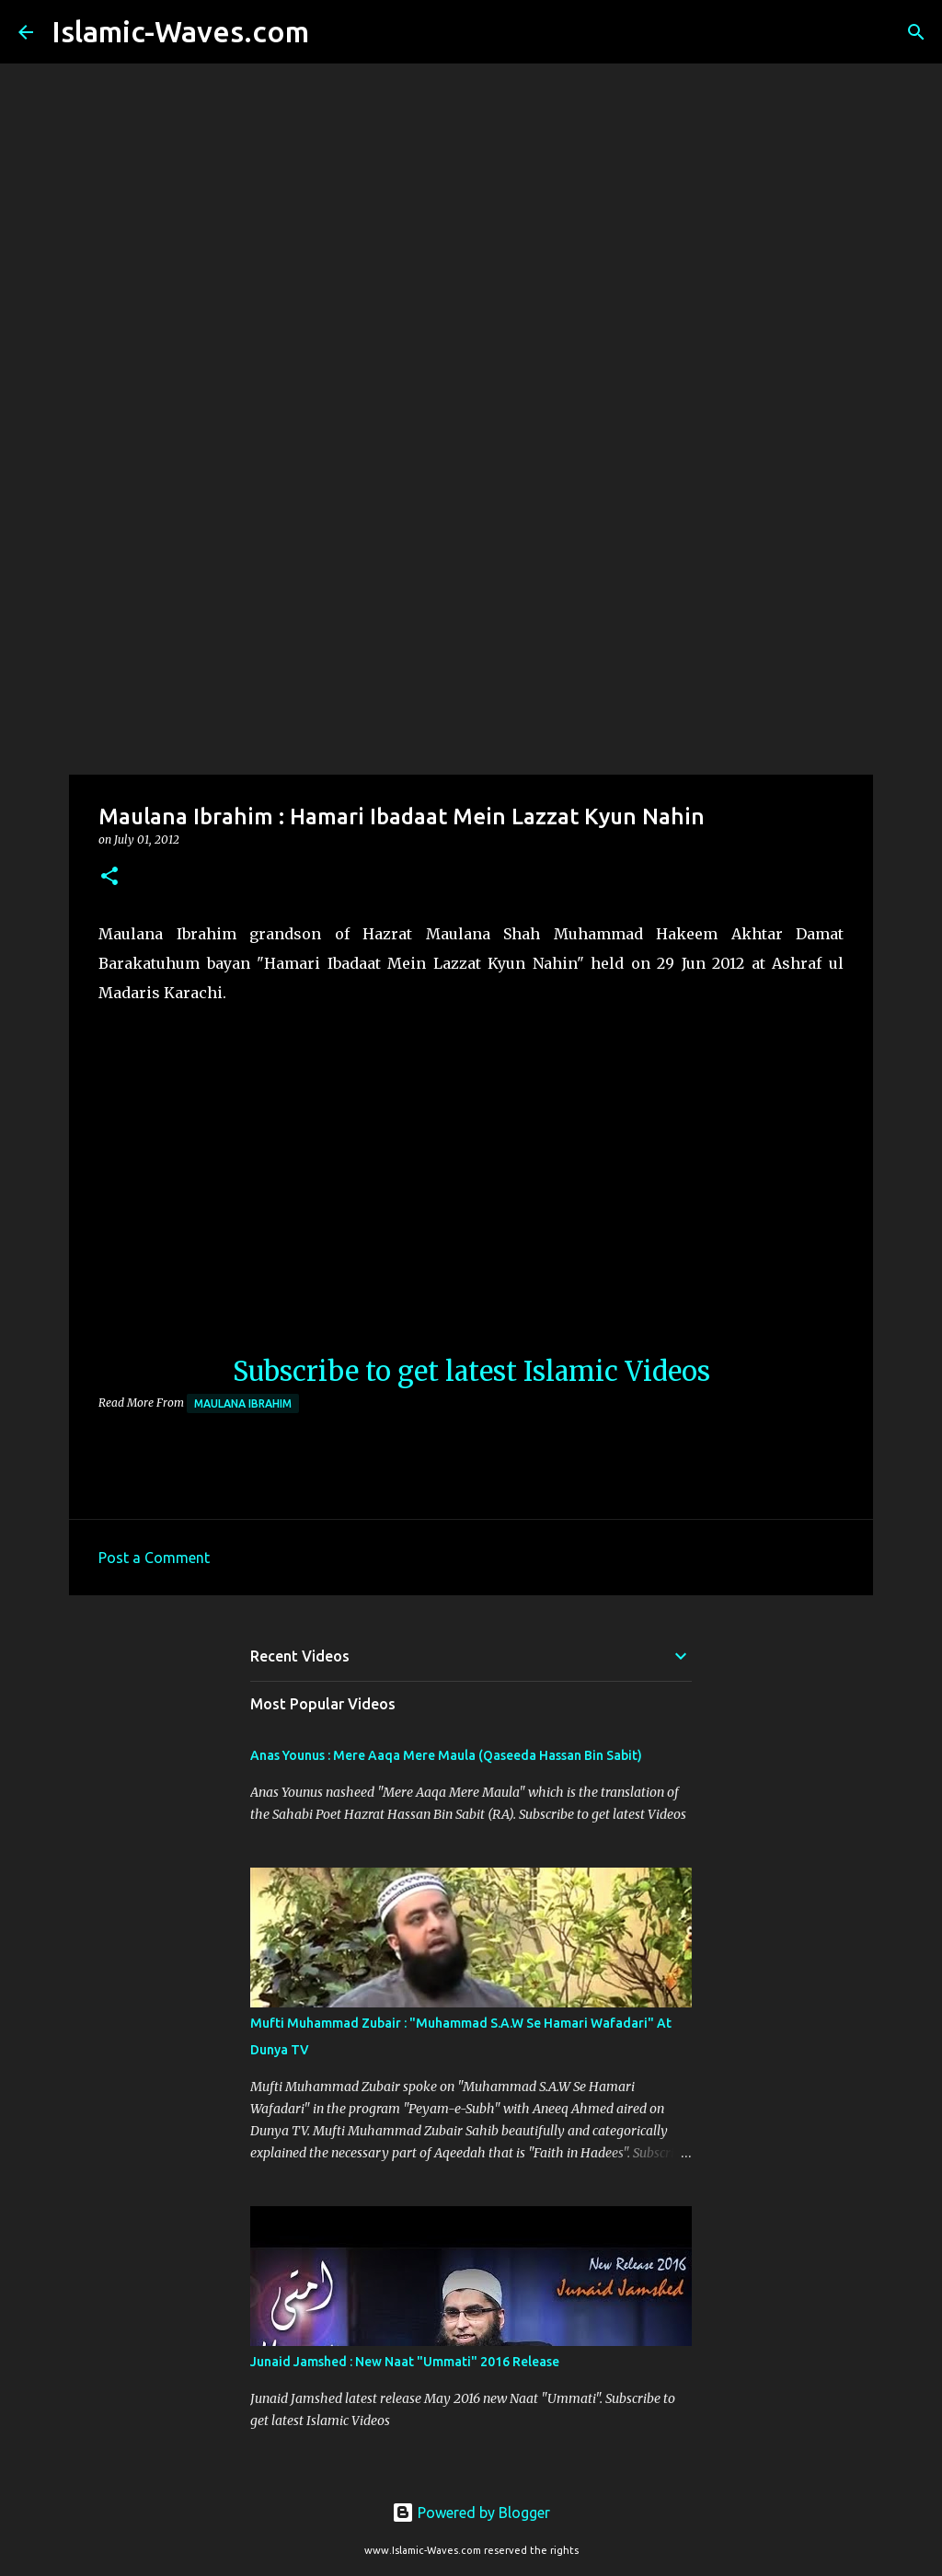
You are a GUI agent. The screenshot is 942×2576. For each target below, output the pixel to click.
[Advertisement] (471, 629)
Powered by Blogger (471, 2512)
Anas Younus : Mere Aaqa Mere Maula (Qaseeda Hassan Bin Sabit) (446, 1755)
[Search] (335, 32)
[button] (109, 877)
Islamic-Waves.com (180, 31)
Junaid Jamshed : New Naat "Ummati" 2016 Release (404, 2361)
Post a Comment (154, 1557)
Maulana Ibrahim (243, 1403)
